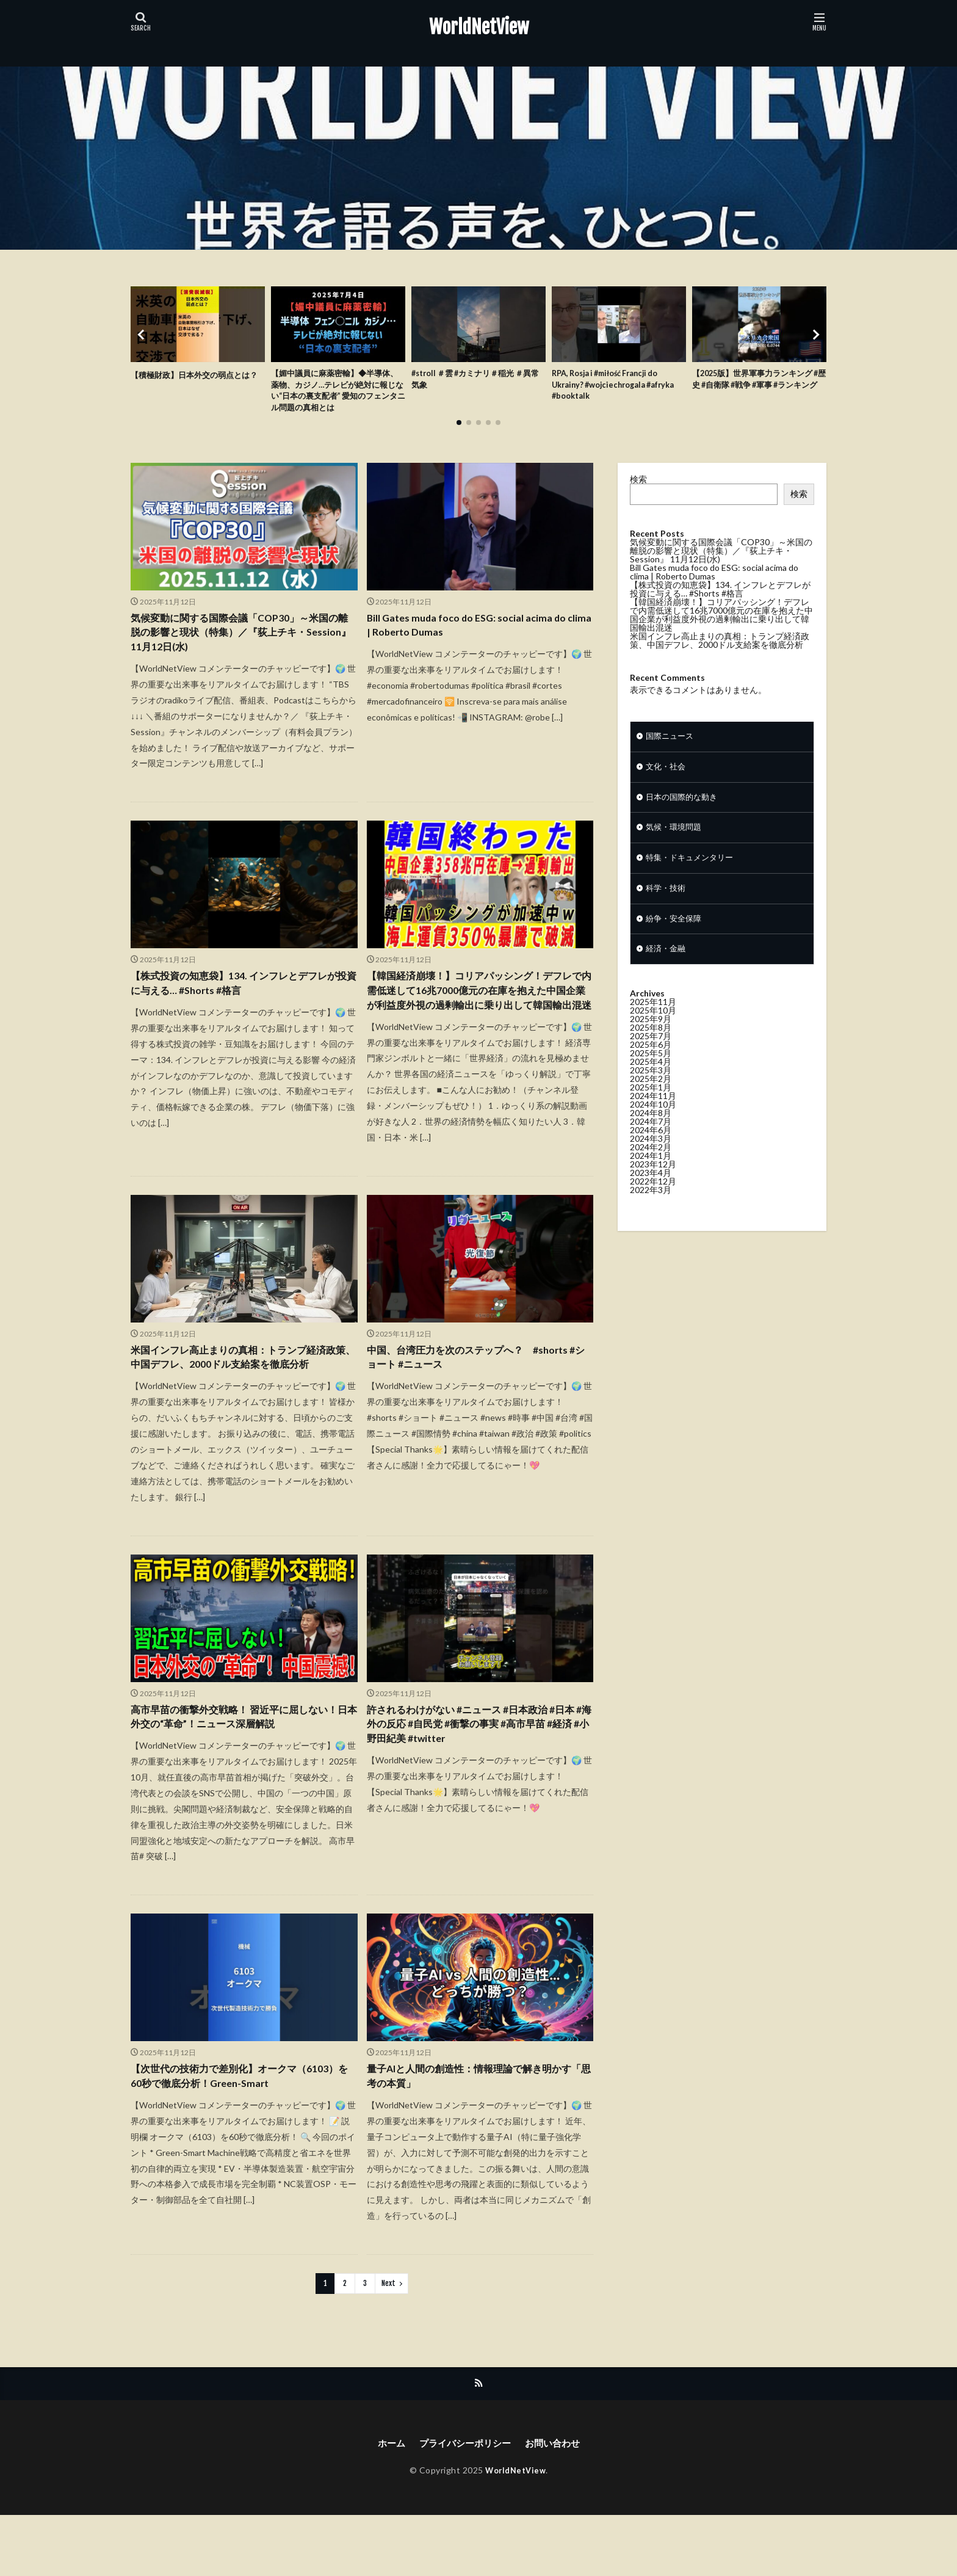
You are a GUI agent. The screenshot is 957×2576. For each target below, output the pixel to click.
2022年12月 (653, 1197)
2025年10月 (653, 1026)
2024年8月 (650, 1129)
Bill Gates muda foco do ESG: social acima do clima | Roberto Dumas (476, 632)
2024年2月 (650, 1163)
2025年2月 (650, 1095)
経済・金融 (667, 965)
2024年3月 (650, 1155)
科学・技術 (667, 901)
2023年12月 (653, 1180)
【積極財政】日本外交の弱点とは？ (190, 381)
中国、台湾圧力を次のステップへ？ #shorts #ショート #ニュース (480, 1391)
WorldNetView (479, 27)
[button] (143, 337)
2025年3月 (650, 1086)
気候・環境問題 (676, 838)
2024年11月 (653, 1112)
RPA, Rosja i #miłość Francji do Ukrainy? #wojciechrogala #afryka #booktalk (613, 387)
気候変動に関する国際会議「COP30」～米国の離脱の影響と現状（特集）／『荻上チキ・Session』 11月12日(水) (242, 640)
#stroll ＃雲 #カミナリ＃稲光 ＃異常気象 (477, 381)
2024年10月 (653, 1121)
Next (388, 2341)
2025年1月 (650, 1103)
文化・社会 (667, 774)
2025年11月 (653, 1018)
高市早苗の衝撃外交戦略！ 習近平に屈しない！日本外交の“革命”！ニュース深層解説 (236, 1770)
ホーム (386, 2503)
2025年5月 (650, 1069)
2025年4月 (650, 1078)
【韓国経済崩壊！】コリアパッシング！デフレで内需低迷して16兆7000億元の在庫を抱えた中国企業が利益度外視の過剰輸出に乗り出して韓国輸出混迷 (478, 1012)
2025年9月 (650, 1035)
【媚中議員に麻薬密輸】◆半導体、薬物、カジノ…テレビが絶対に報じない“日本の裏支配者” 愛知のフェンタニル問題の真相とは (335, 393)
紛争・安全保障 (676, 933)
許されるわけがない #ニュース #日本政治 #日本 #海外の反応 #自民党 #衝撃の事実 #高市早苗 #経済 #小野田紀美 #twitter (477, 1778)
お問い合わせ (556, 2503)
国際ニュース (671, 743)
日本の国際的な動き (684, 806)
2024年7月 (650, 1138)
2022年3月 (650, 1206)
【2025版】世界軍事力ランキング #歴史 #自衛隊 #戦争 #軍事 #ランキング (759, 387)
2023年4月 (650, 1189)
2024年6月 (650, 1146)
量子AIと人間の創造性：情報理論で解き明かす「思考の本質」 (477, 2133)
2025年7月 (650, 1052)
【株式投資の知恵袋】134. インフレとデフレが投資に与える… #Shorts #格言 (241, 995)
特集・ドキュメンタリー (693, 870)
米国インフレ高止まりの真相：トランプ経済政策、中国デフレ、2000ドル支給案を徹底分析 (242, 1399)
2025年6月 (650, 1061)
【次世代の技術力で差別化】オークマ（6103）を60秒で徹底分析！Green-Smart (236, 2133)
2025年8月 (650, 1044)
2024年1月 (650, 1172)
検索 (638, 484)
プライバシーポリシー (464, 2503)
